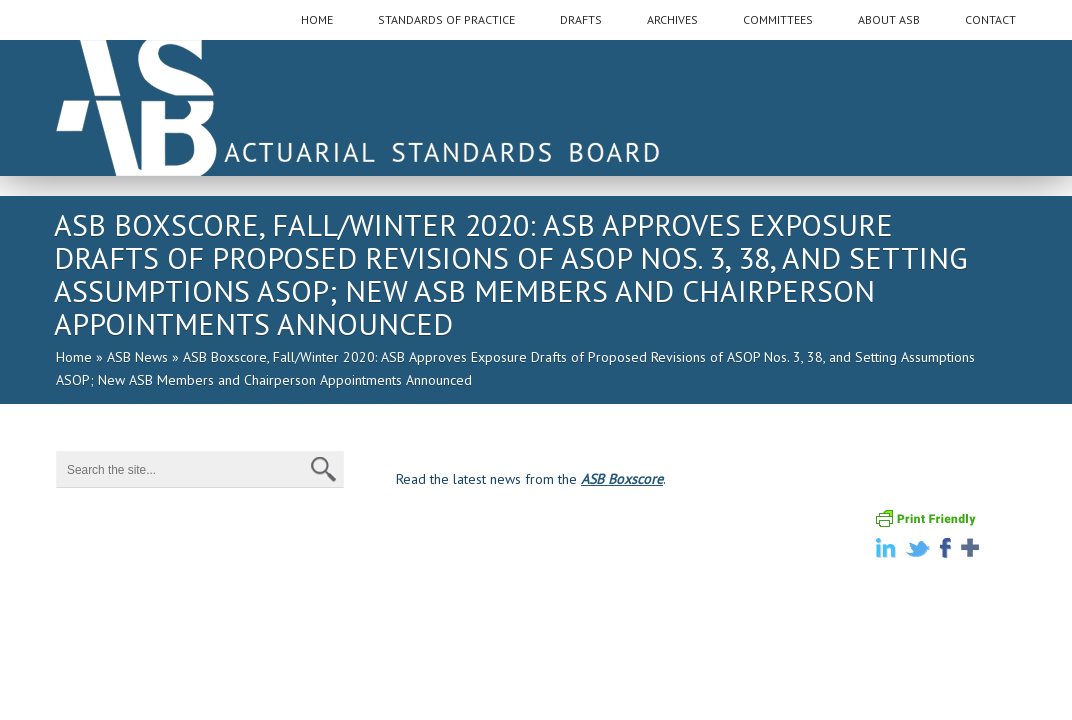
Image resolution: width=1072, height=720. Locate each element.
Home (74, 357)
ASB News (137, 357)
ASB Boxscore (622, 479)
